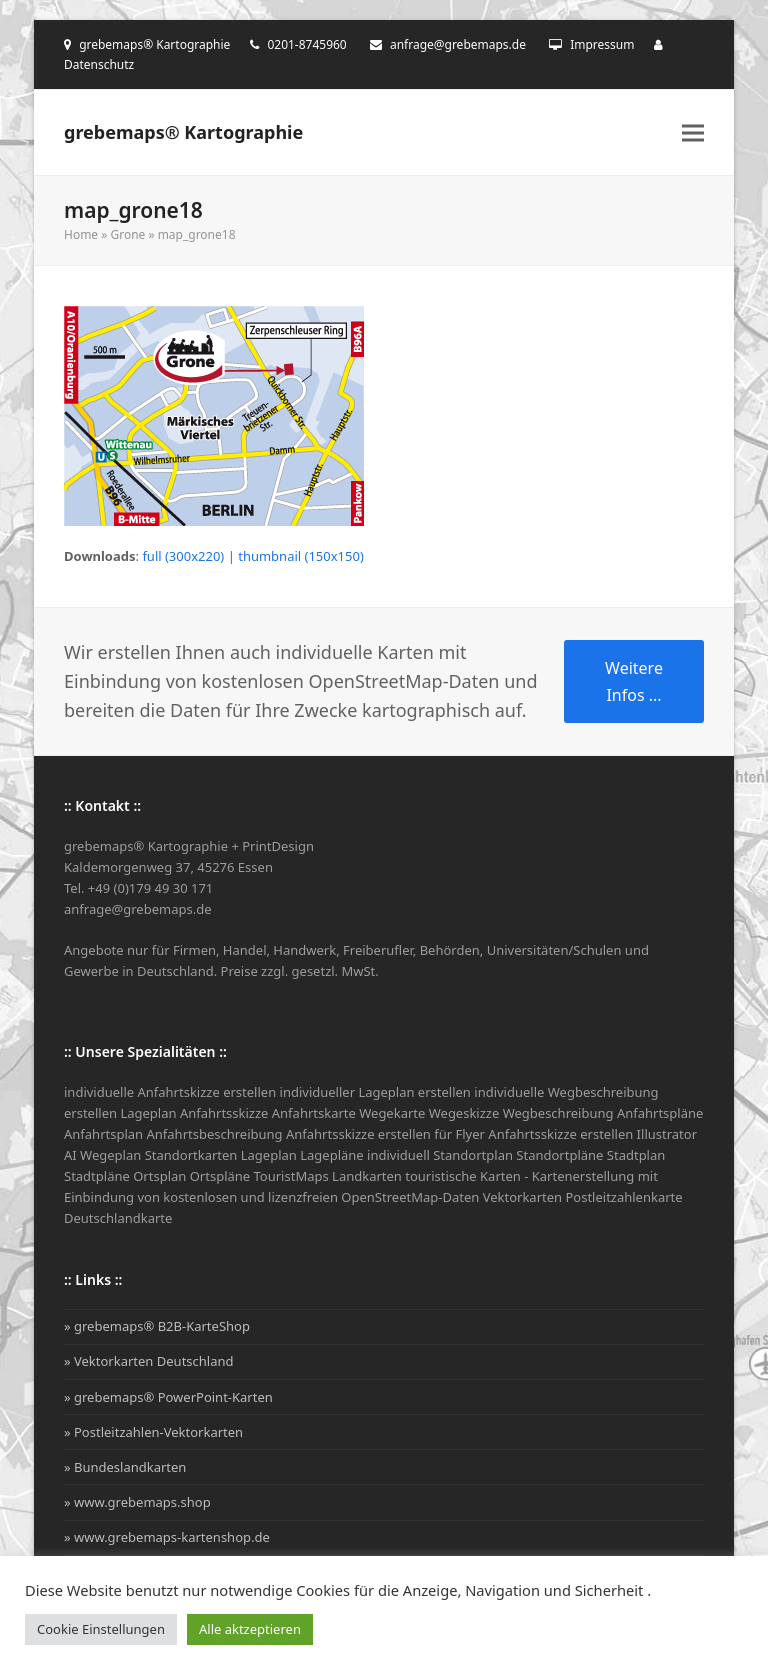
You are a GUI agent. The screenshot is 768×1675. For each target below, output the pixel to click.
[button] (693, 132)
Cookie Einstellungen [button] (101, 1629)
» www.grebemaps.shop (137, 1502)
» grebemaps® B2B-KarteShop (157, 1326)
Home (81, 234)
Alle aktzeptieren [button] (250, 1629)
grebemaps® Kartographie (183, 132)
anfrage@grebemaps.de (458, 44)
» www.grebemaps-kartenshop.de (167, 1537)
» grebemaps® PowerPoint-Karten (168, 1397)
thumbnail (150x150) (301, 556)
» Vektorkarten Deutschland (149, 1361)
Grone (127, 234)
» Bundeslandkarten (125, 1467)
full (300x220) (183, 556)
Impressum (602, 44)
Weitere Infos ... (634, 681)
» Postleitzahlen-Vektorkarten (153, 1432)
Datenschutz (99, 64)
